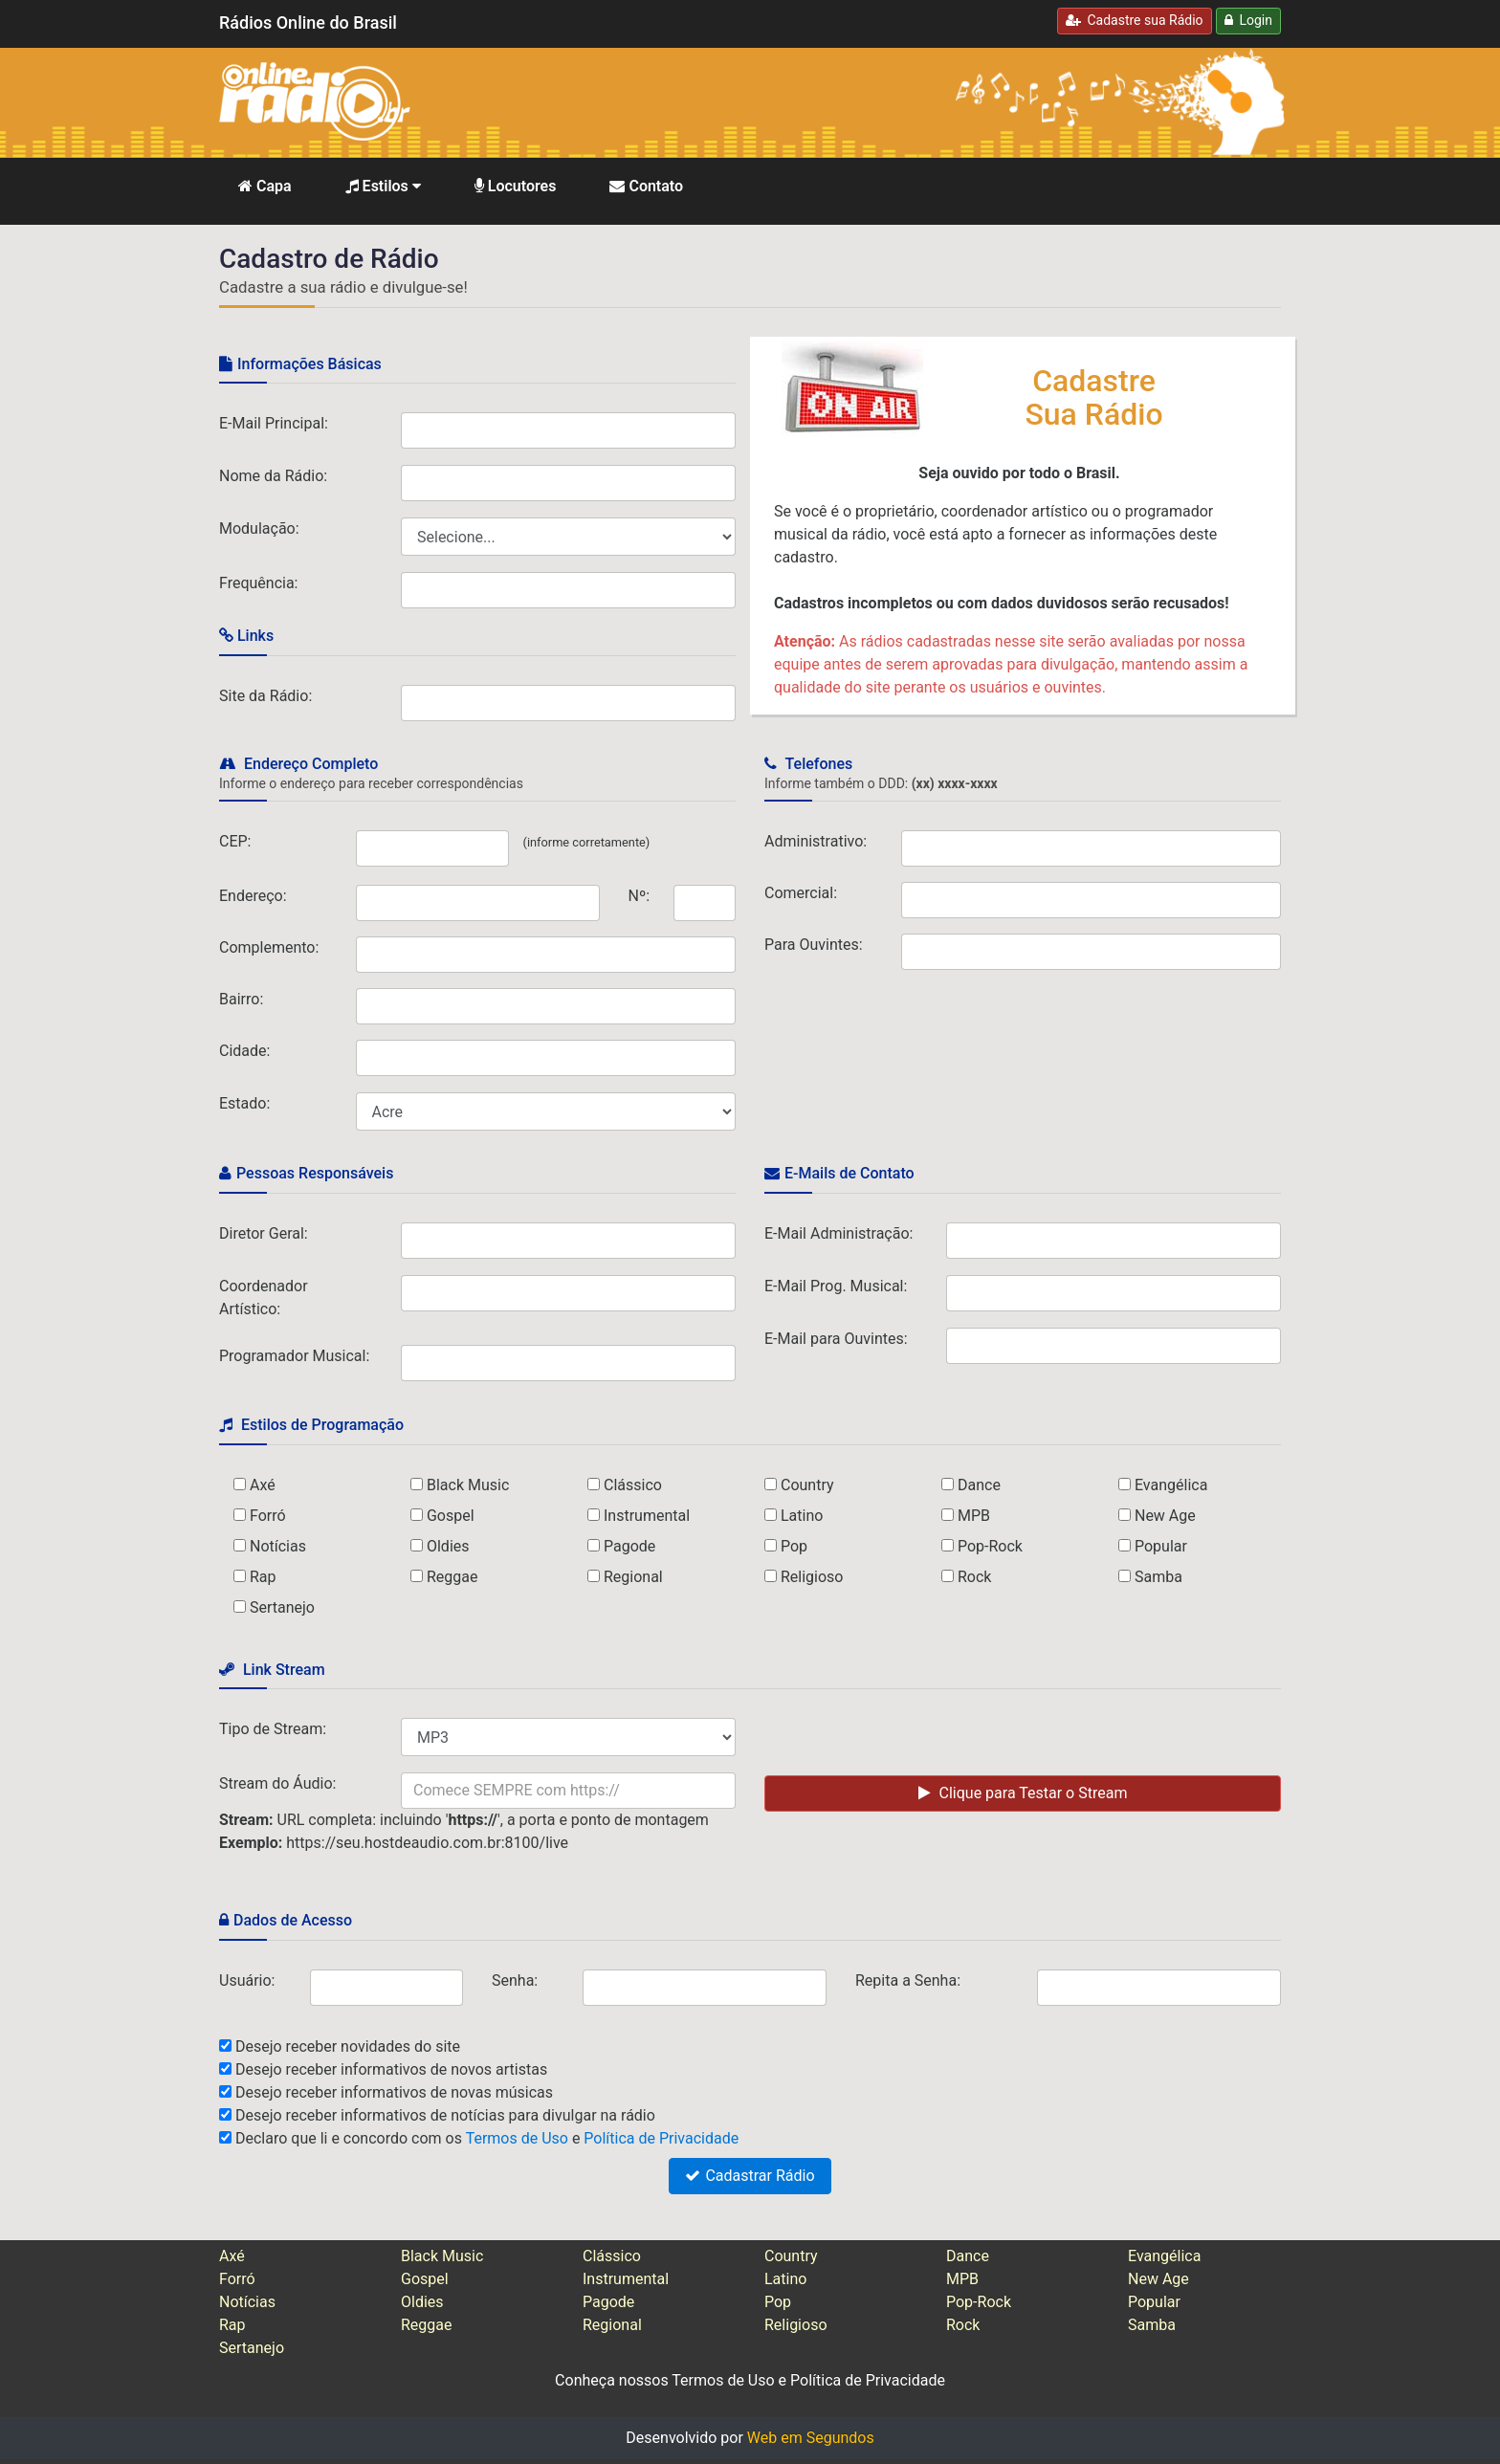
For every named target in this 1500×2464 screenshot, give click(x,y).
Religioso (812, 1577)
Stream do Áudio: (277, 1783)
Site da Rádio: (265, 696)
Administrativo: (815, 841)
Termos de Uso (517, 2138)
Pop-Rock (990, 1546)
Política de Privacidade (661, 2138)
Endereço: (253, 896)
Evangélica (1171, 1485)
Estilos (383, 186)
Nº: (640, 896)
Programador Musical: (294, 1356)
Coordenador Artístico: (263, 1297)
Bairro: (241, 999)
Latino (802, 1516)
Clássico (633, 1485)
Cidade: (244, 1051)
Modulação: (259, 528)
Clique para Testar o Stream (1023, 1793)
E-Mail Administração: (838, 1233)
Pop (794, 1546)
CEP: (235, 841)
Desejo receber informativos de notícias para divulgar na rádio (445, 2115)
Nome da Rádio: (273, 476)
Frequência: (258, 583)
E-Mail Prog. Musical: (835, 1286)
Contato (646, 186)
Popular (1161, 1546)
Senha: (515, 1980)
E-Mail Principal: (273, 423)
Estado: (244, 1103)
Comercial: (800, 893)
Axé (263, 1485)
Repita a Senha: (907, 1980)
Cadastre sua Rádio (1134, 20)
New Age (1165, 1516)
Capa (265, 186)
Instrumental (647, 1516)
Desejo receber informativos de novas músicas (394, 2092)
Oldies (448, 1546)
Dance (979, 1485)
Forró (268, 1516)
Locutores (515, 186)
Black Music (468, 1485)
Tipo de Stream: (272, 1729)
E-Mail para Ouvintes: (836, 1339)
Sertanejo (282, 1607)
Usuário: (247, 1980)
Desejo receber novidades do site (347, 2046)
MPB (974, 1516)
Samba (1158, 1577)
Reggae (452, 1577)
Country (807, 1485)
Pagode (629, 1546)
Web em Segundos (810, 2438)
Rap (263, 1577)
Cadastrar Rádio (749, 2176)
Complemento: (269, 947)
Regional (633, 1577)
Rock (974, 1577)
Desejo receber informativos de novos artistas (391, 2069)
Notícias (278, 1546)
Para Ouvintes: (813, 944)
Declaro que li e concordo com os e (487, 2138)
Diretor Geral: (263, 1233)
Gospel (450, 1516)
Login (1248, 20)
